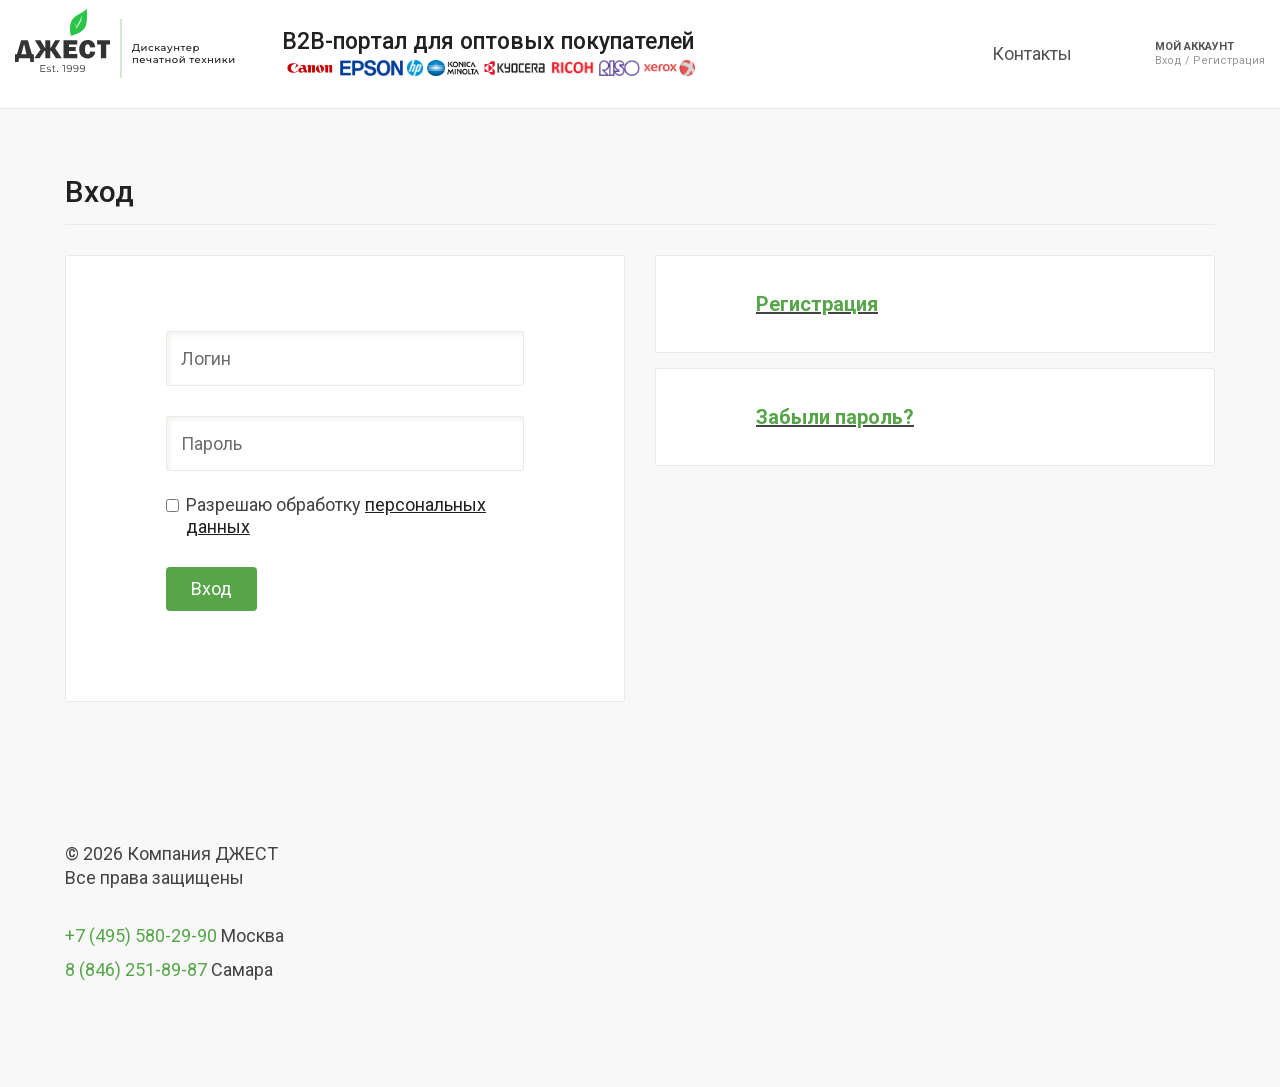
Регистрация (1229, 61)
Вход (1168, 61)
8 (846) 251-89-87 (136, 969)
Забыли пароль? (835, 417)
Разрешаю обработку (336, 515)
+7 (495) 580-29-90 (141, 935)
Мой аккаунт (1194, 46)
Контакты (1032, 53)
